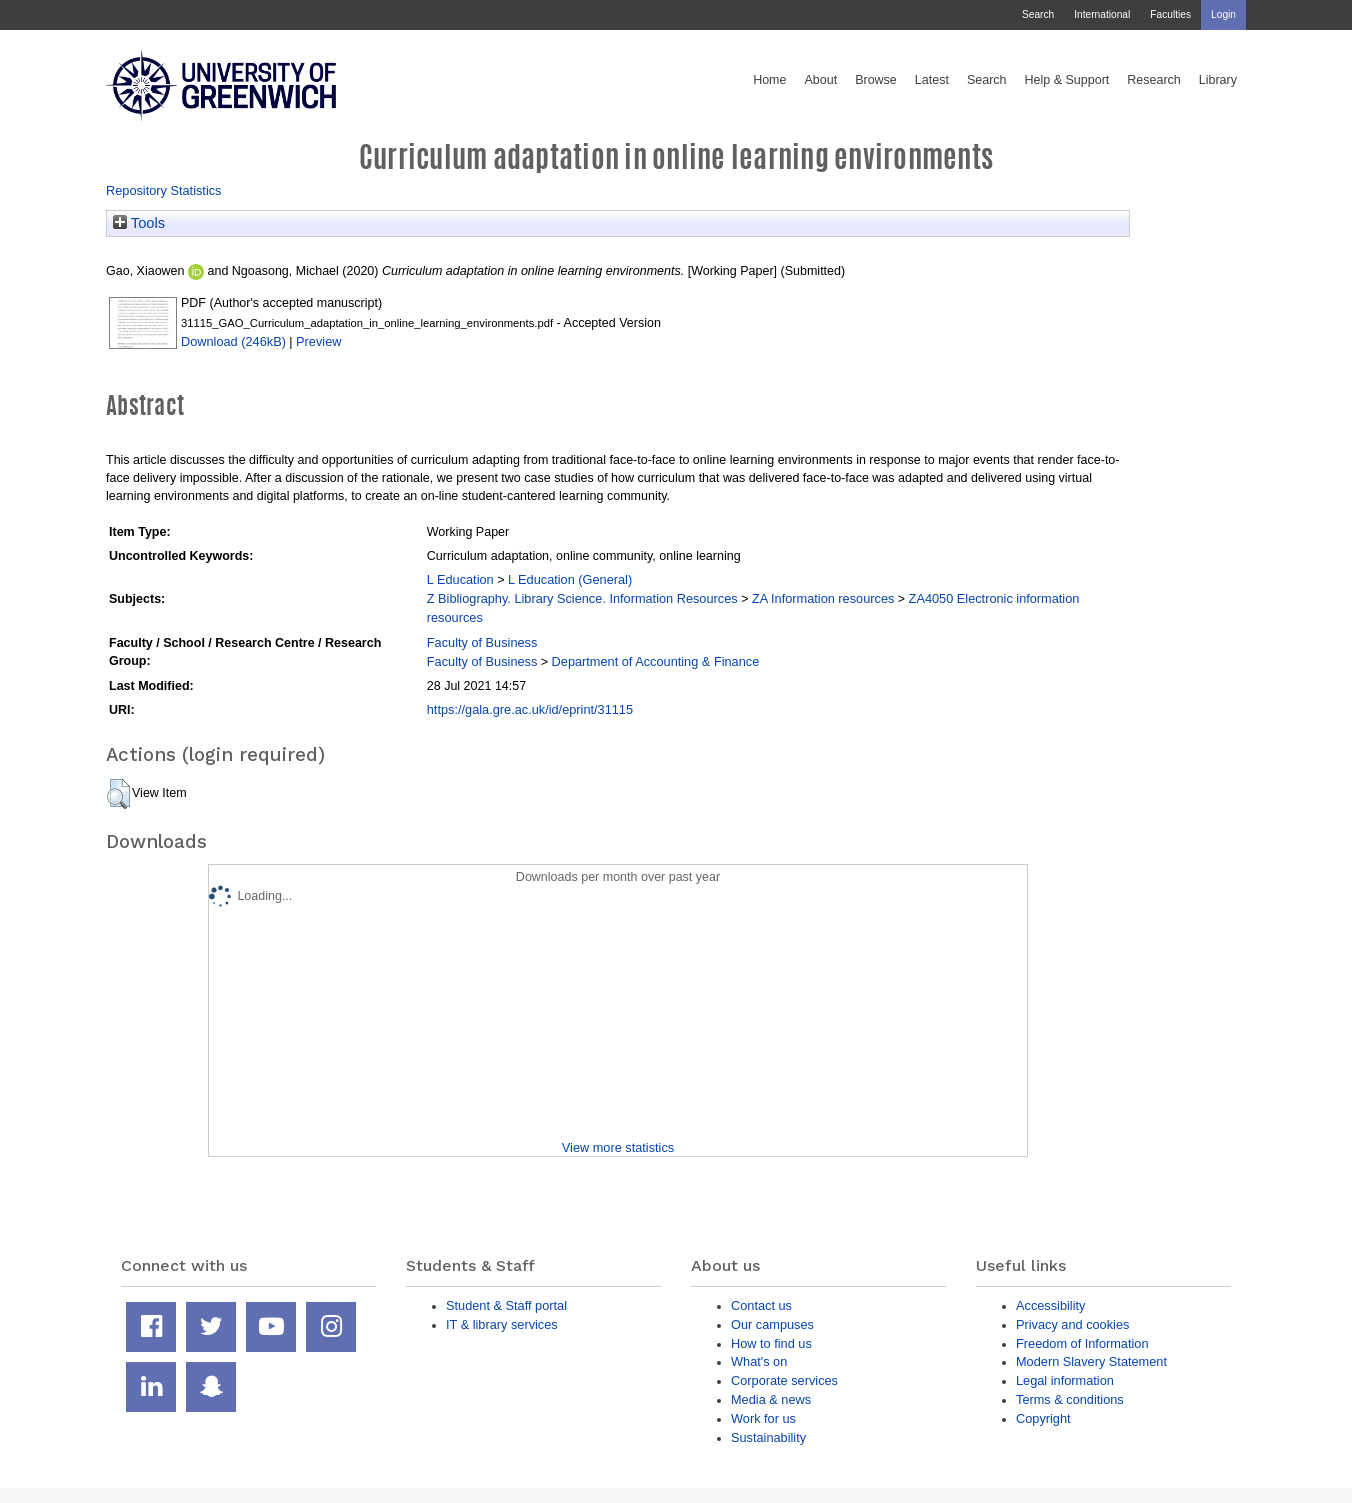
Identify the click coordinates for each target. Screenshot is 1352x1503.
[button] (118, 794)
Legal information (1065, 1380)
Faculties (1170, 14)
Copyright (1043, 1418)
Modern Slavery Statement (1091, 1361)
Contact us (761, 1305)
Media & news (771, 1399)
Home (769, 80)
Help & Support (1067, 80)
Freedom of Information (1082, 1343)
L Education (460, 579)
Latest (932, 80)
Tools (139, 223)
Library (1218, 80)
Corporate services (784, 1380)
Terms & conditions (1070, 1399)
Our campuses (772, 1324)
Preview (318, 341)
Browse (876, 80)
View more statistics (618, 1147)
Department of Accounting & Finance (656, 661)
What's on (759, 1361)
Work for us (763, 1418)
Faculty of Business (482, 642)
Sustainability (768, 1437)
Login (1223, 14)
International (1102, 14)
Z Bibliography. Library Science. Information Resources (582, 598)
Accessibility (1050, 1305)
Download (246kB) (233, 341)
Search (1038, 14)
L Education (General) (570, 579)
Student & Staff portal (506, 1305)
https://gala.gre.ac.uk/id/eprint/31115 (530, 709)
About (820, 80)
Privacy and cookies (1072, 1324)
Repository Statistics (164, 190)
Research (1154, 80)
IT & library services (502, 1324)
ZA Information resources (823, 598)
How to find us (771, 1343)
